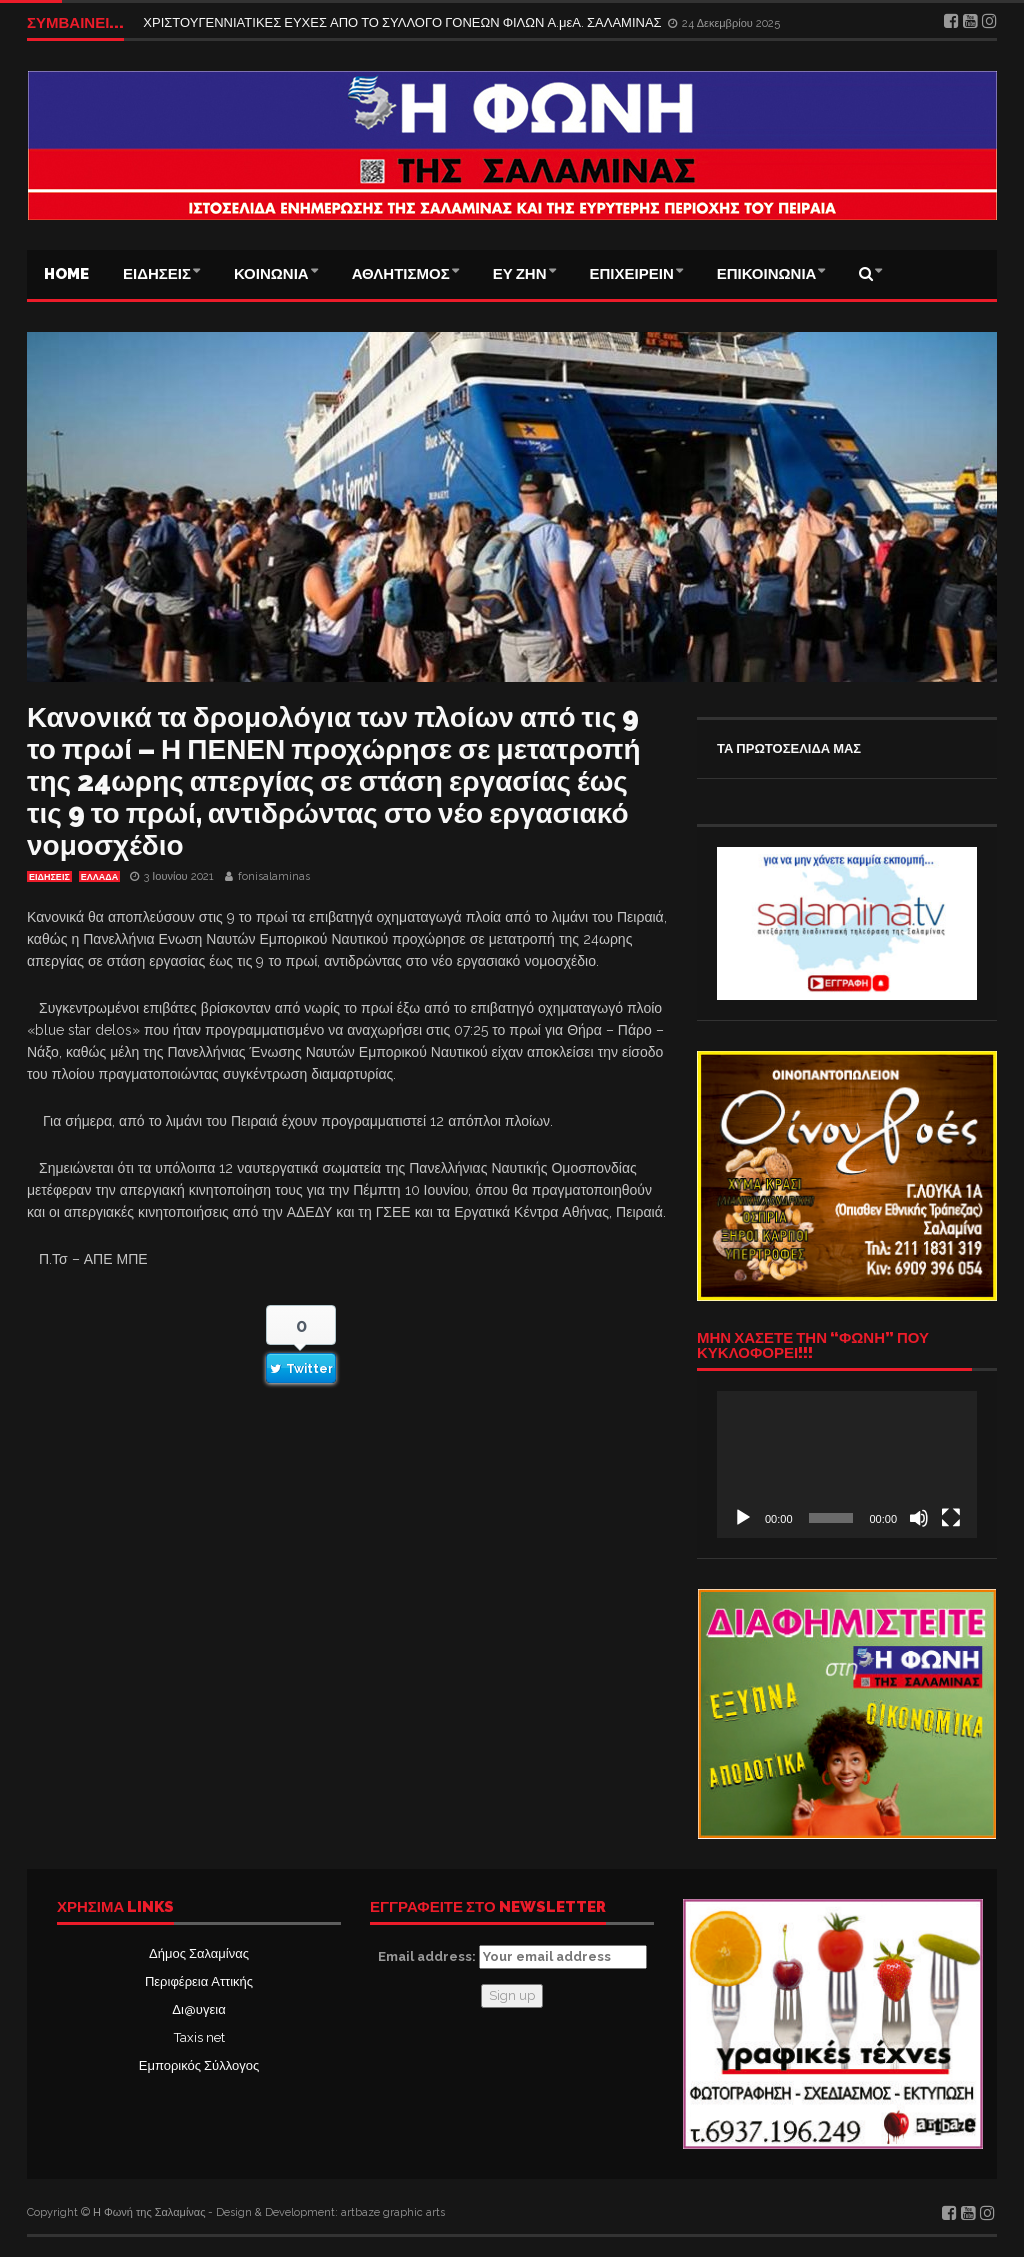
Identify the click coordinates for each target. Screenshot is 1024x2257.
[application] (847, 1464)
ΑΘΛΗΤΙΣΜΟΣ (401, 274)
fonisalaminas (274, 876)
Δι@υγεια (198, 2009)
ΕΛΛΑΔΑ (99, 877)
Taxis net (199, 2037)
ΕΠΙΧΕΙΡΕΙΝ (632, 274)
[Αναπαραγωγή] (743, 1518)
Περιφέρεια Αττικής (199, 1981)
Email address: (512, 1957)
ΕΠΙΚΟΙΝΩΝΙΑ (767, 274)
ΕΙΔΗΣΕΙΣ (157, 274)
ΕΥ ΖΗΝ (520, 274)
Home (66, 274)
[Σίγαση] (919, 1518)
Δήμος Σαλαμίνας (199, 1953)
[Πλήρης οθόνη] (951, 1518)
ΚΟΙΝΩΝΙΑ (271, 274)
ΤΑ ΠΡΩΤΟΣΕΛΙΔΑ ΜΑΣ (789, 748)
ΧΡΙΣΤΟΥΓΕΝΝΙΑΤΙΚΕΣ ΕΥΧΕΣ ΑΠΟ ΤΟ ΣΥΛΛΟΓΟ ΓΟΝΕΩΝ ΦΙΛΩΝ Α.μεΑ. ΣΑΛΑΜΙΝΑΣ (403, 22)
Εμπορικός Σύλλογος (199, 2065)
